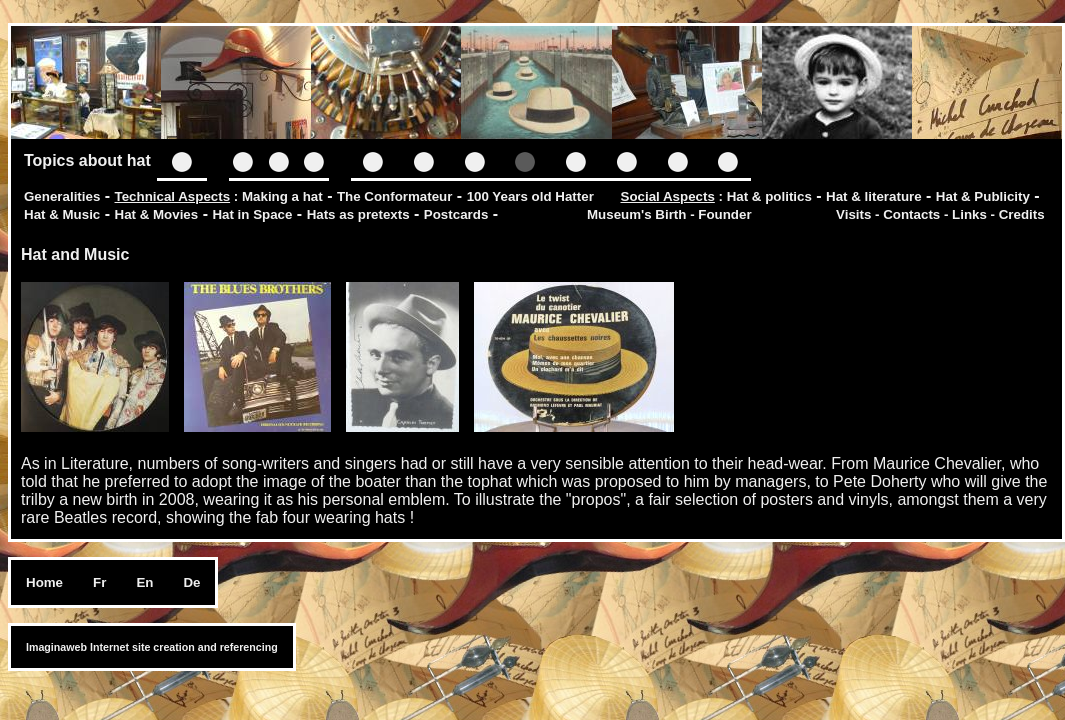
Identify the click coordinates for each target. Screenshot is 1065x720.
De (191, 582)
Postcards (456, 214)
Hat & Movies (157, 214)
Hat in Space (252, 214)
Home (44, 582)
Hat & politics (769, 196)
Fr (99, 582)
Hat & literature (874, 196)
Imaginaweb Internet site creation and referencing (152, 647)
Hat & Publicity (983, 196)
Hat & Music (62, 214)
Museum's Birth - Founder (669, 214)
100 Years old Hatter (530, 196)
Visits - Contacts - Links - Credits (940, 214)
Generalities (62, 196)
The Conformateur (395, 196)
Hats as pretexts (358, 214)
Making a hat (282, 196)
